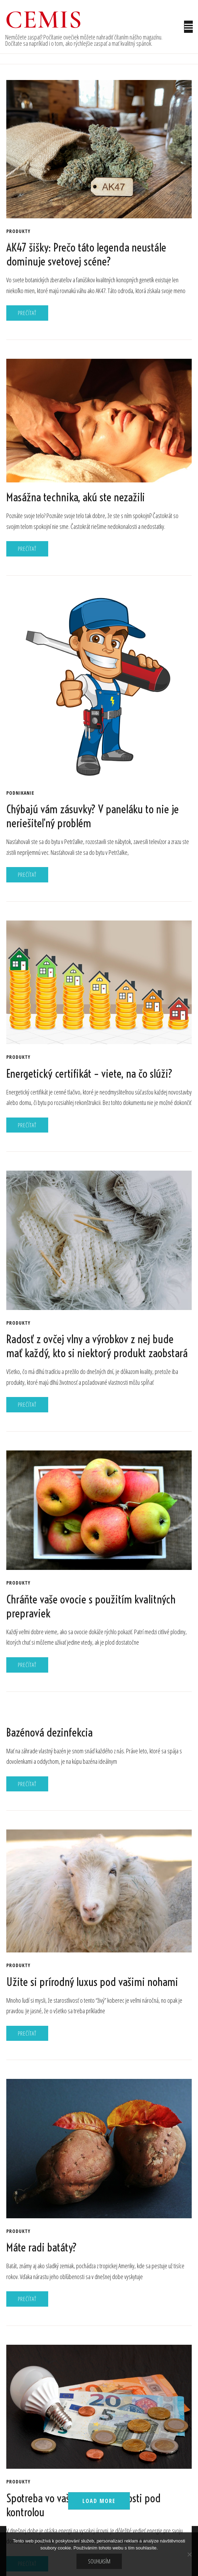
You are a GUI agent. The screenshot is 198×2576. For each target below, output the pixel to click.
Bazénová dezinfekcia (49, 1732)
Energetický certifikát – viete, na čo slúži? (89, 1073)
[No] (189, 2554)
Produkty (18, 231)
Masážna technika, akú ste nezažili (75, 497)
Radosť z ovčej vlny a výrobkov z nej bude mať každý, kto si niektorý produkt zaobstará (97, 1346)
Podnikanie (20, 793)
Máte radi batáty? (41, 2247)
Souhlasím (99, 2561)
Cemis (43, 19)
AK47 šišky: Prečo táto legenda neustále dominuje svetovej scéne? (86, 254)
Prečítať (27, 313)
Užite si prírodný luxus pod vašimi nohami (92, 1982)
